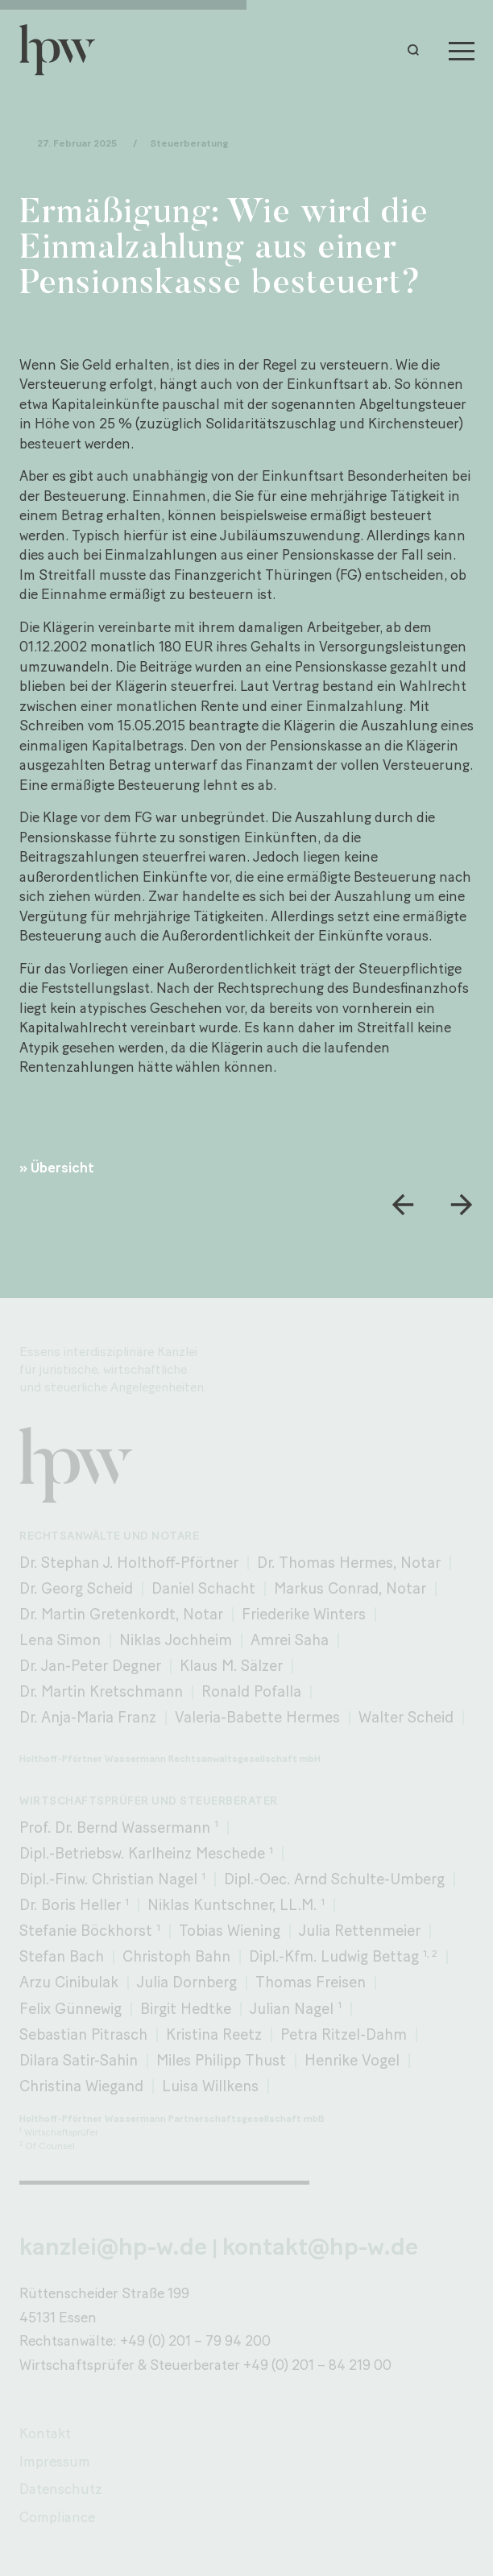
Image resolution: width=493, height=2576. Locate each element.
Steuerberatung (189, 143)
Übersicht (62, 1167)
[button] (417, 50)
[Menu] (462, 50)
